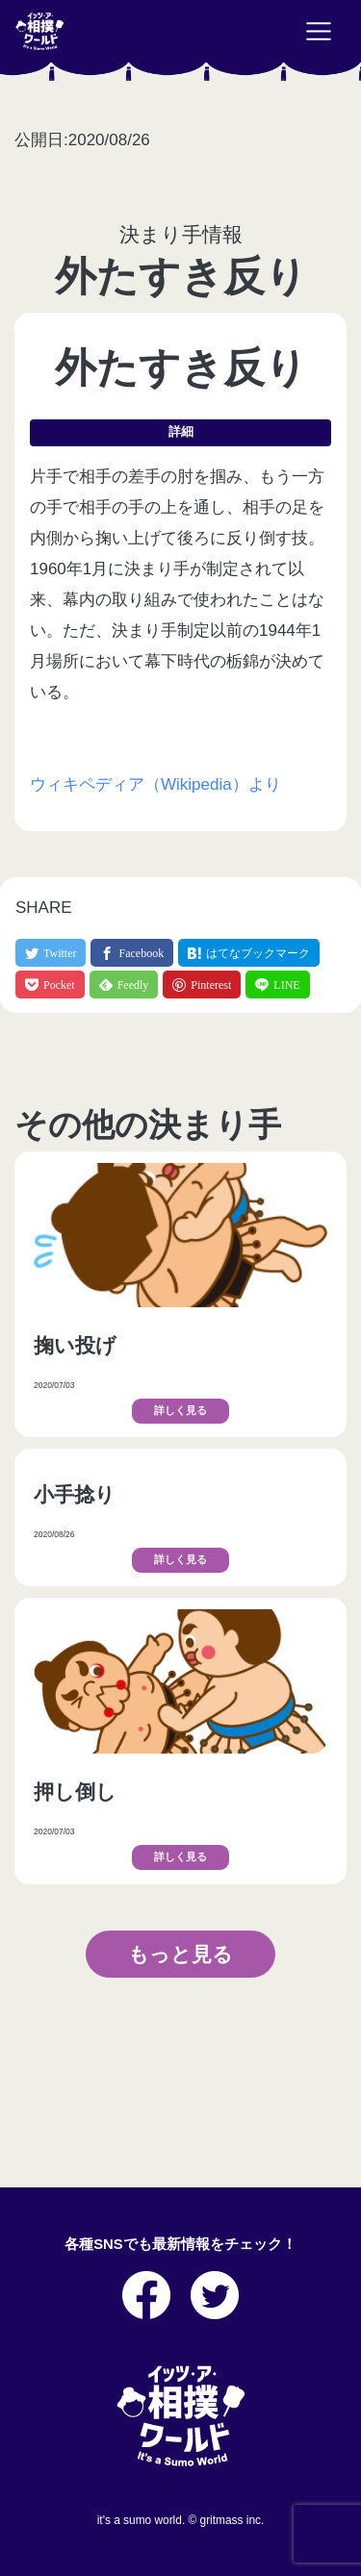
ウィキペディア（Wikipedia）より (155, 784)
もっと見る (180, 1954)
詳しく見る (180, 1410)
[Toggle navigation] (319, 32)
